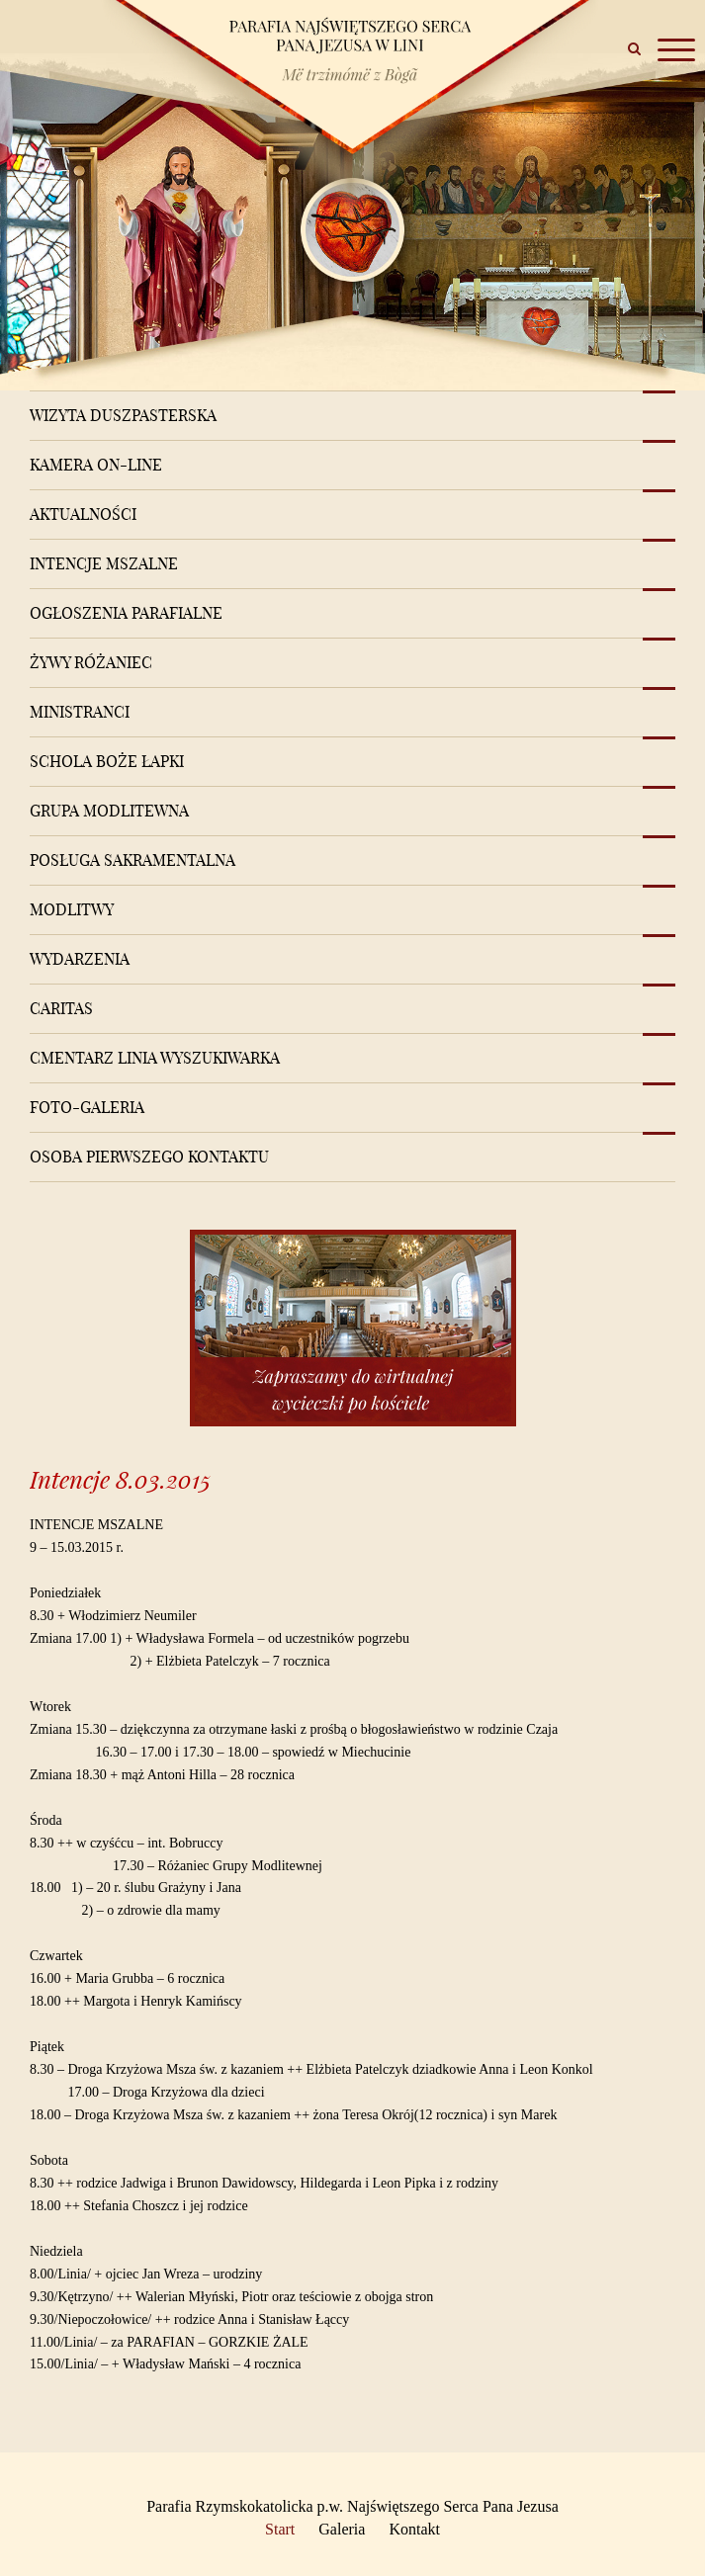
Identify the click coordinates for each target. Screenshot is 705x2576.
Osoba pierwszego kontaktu (149, 1156)
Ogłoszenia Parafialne (126, 613)
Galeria (341, 2529)
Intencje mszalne (104, 563)
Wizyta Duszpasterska (123, 415)
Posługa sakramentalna (132, 860)
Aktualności (83, 514)
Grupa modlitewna (109, 810)
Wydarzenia (80, 959)
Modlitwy (72, 909)
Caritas (61, 1008)
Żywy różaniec (91, 662)
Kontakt (414, 2529)
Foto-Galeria (87, 1107)
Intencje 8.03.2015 (120, 1479)
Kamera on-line (96, 464)
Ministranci (80, 712)
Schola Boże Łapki (107, 761)
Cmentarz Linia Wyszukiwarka (155, 1058)
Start (280, 2529)
